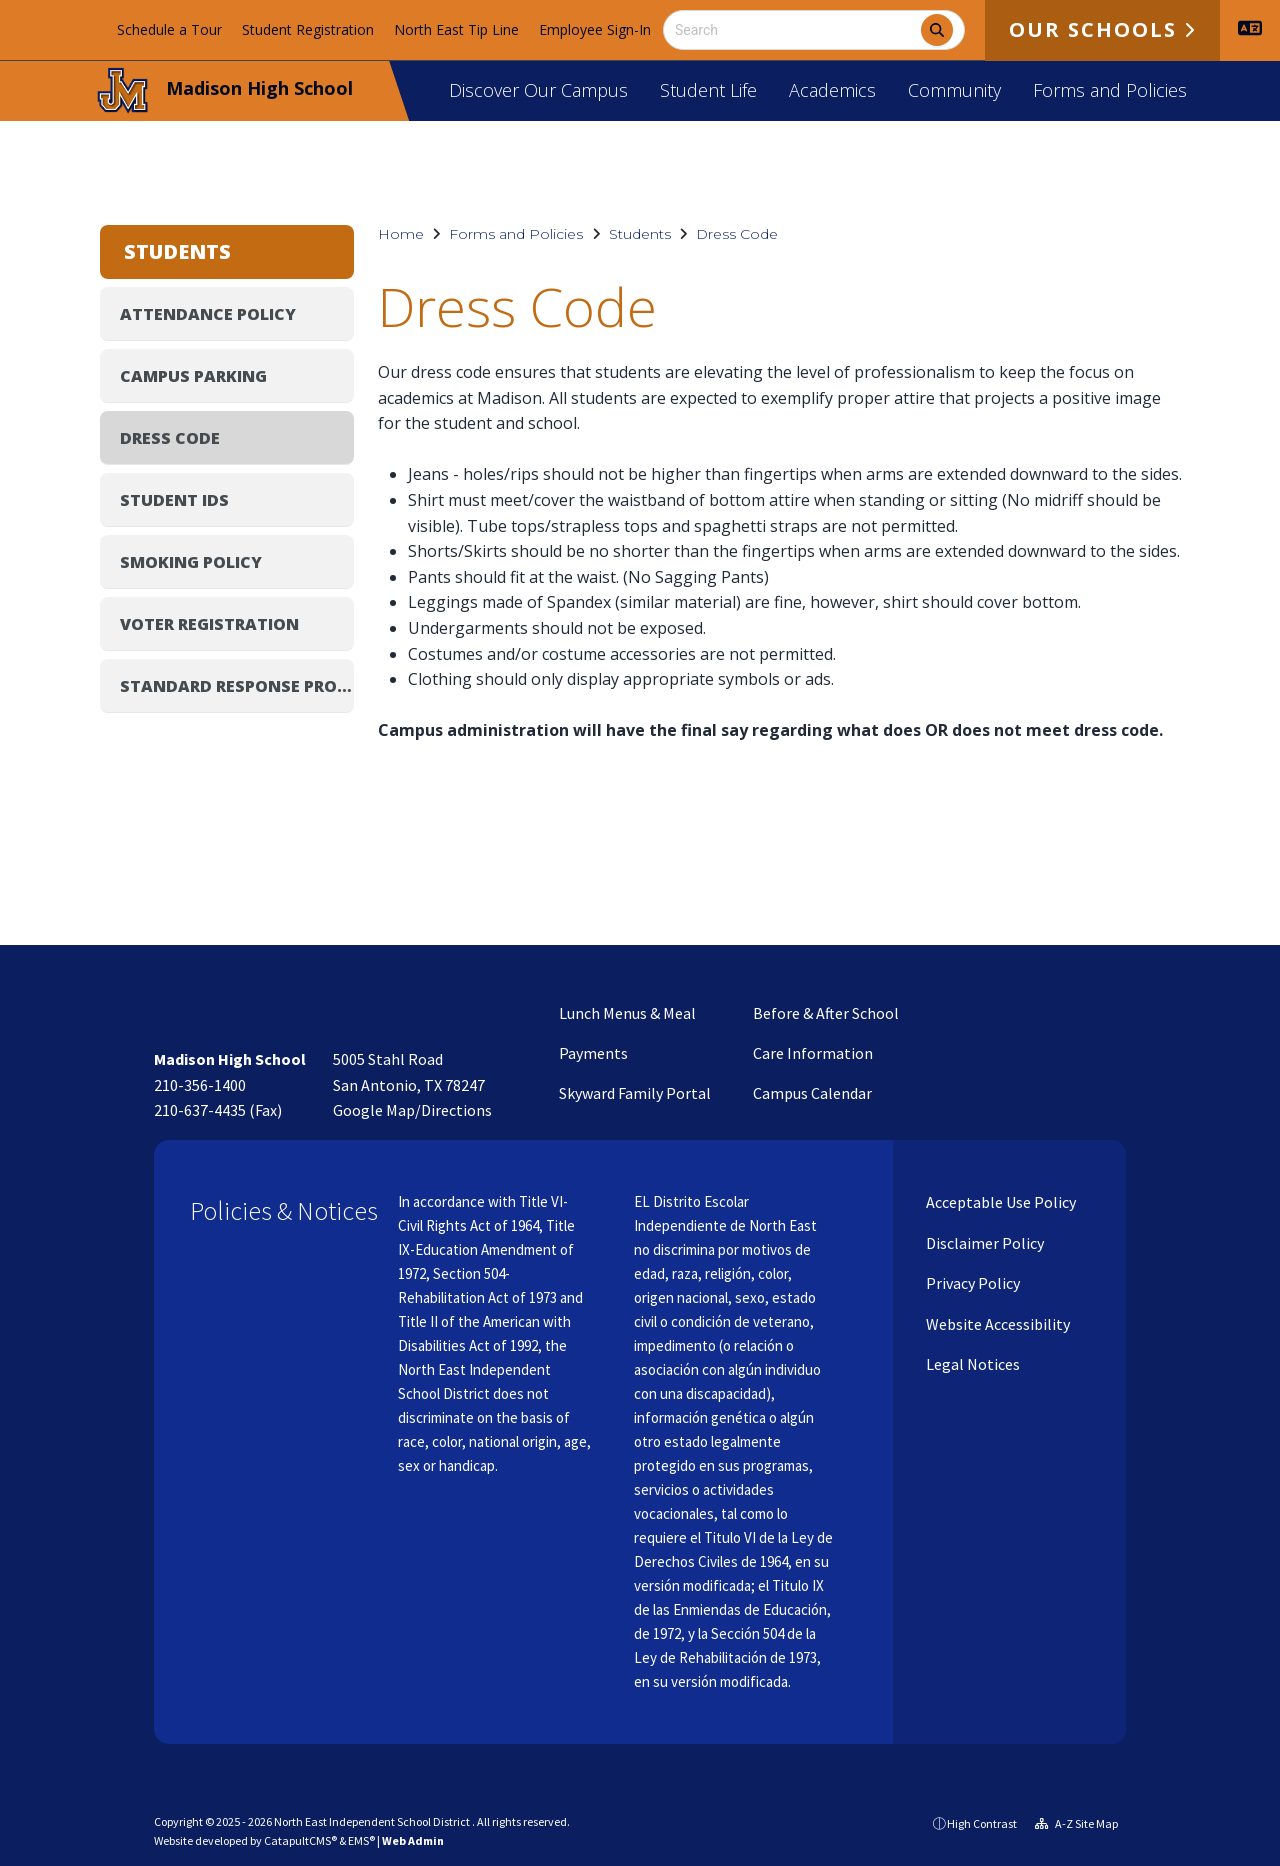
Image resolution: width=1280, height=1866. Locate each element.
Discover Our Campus (538, 90)
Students (640, 234)
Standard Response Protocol (237, 686)
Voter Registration (209, 624)
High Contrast (982, 1823)
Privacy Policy (971, 1283)
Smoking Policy (191, 562)
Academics (832, 90)
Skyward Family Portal (635, 1093)
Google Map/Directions (412, 1110)
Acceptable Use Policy (999, 1202)
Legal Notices (971, 1364)
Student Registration (308, 29)
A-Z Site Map (1076, 1823)
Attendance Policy (208, 314)
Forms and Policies (1110, 90)
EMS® (361, 1840)
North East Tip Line (456, 29)
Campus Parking (193, 376)
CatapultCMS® (300, 1840)
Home (401, 234)
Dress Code (737, 234)
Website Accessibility (996, 1324)
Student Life (708, 90)
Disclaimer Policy (983, 1243)
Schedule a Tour (169, 29)
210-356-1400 (200, 1085)
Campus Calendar (812, 1093)
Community (954, 90)
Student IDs (174, 500)
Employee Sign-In (595, 29)
